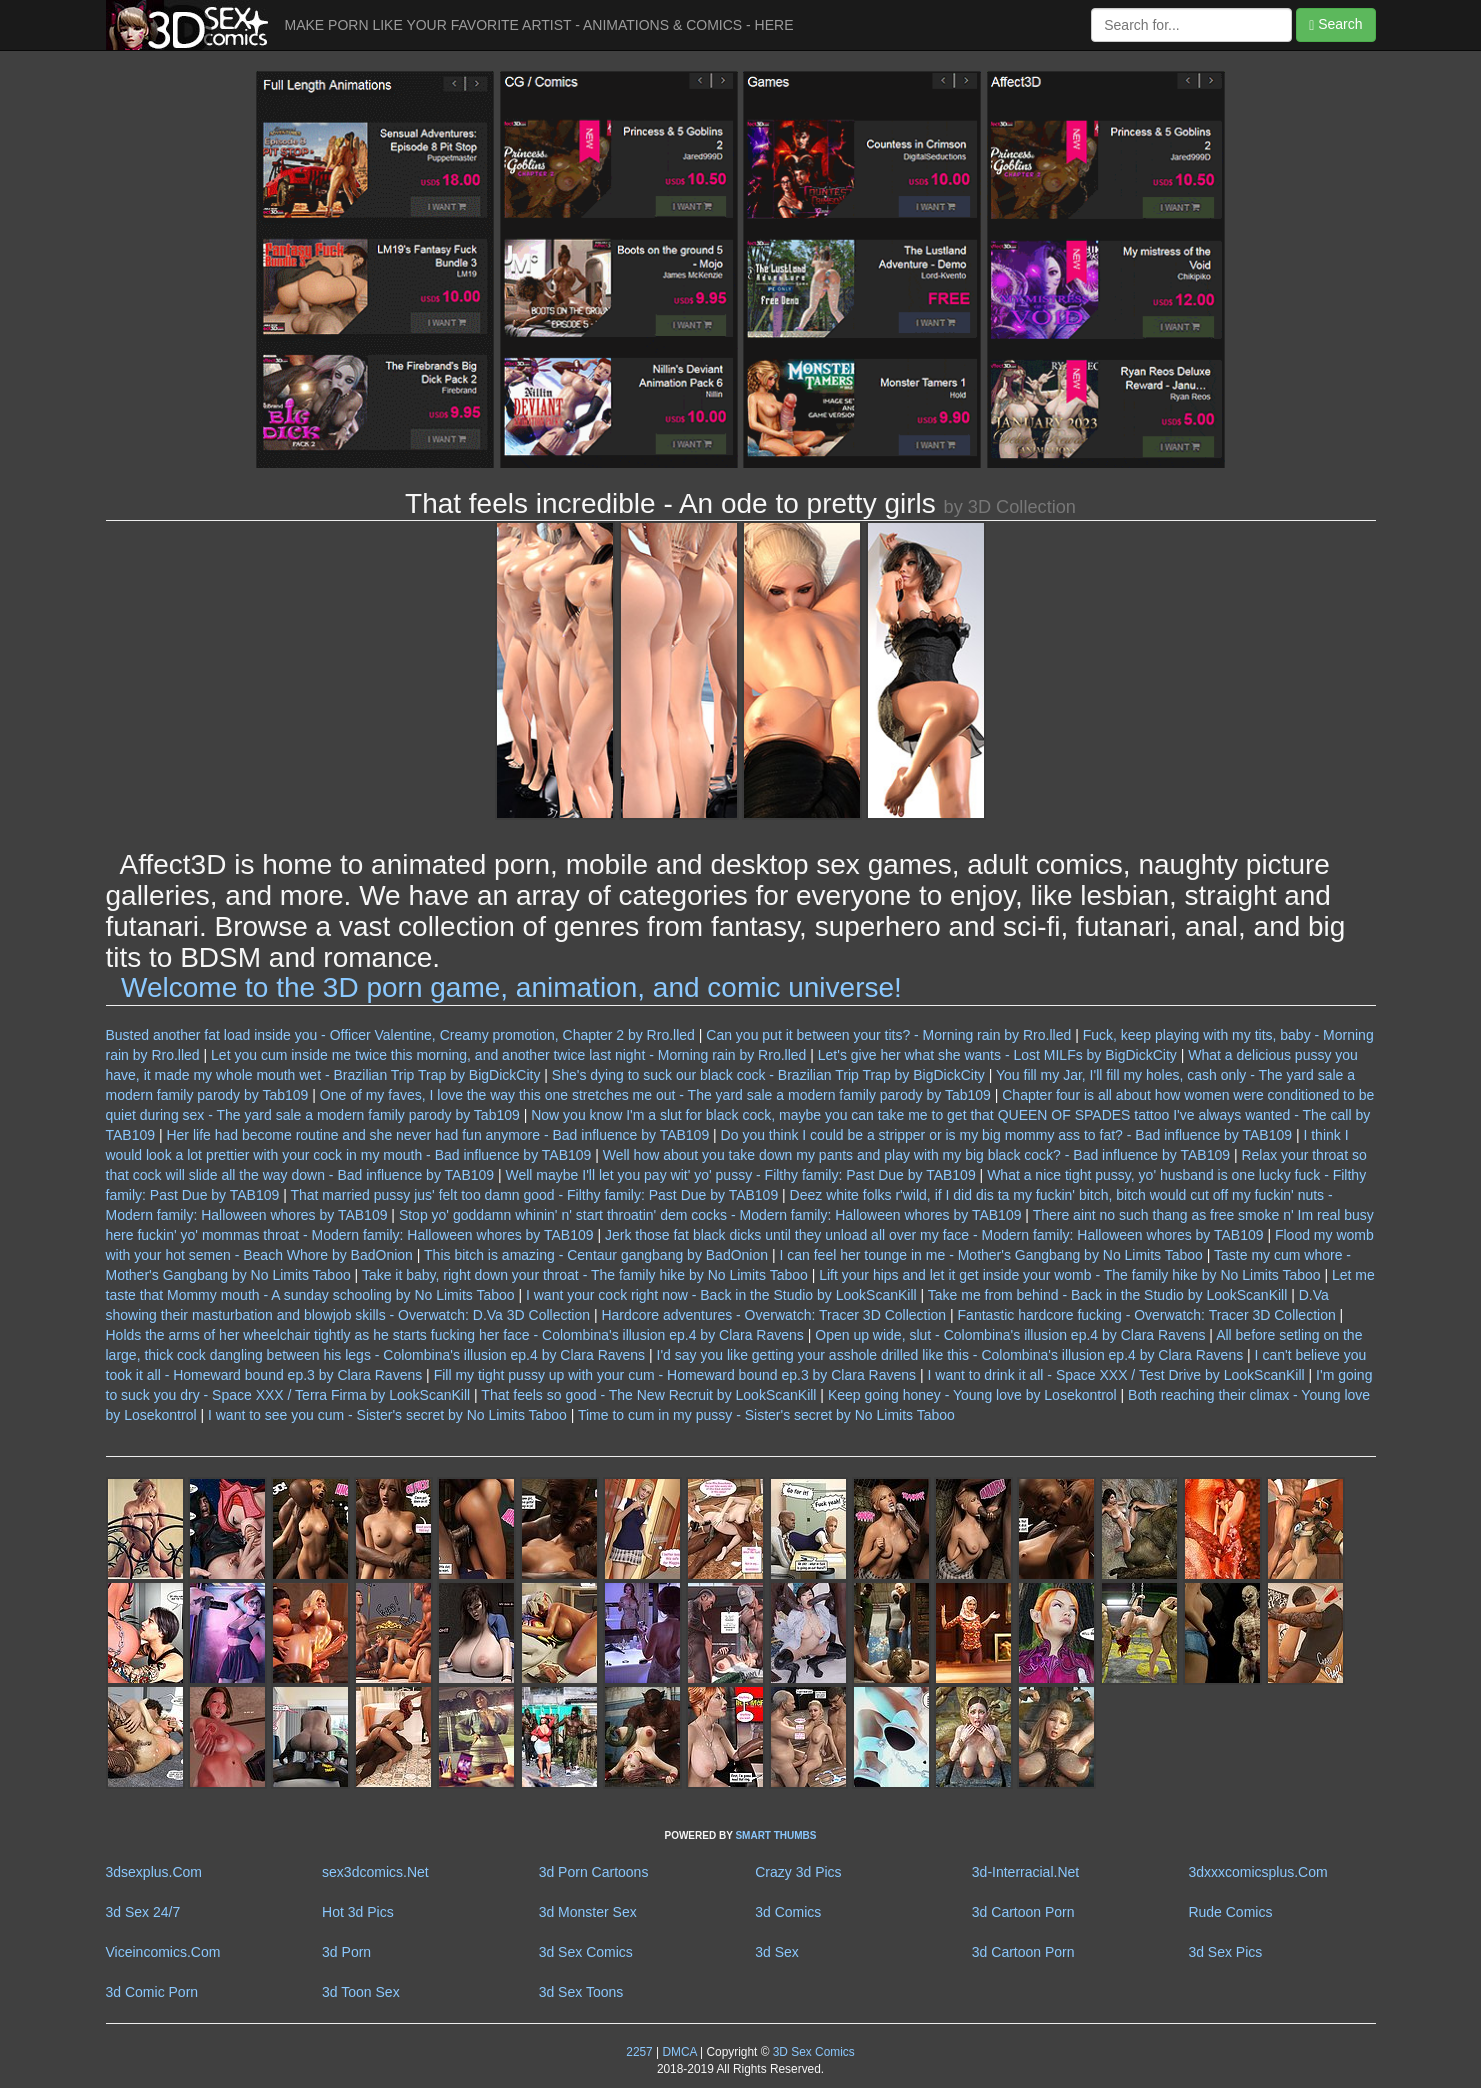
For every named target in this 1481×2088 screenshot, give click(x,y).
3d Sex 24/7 (143, 1912)
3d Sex (777, 1952)
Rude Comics (1230, 1912)
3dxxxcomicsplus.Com (1257, 1872)
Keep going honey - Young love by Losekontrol (972, 1395)
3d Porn (346, 1952)
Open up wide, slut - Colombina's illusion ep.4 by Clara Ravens (1010, 1335)
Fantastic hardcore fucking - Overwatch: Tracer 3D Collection (1147, 1315)
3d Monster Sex (588, 1912)
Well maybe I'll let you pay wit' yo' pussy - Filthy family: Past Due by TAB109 (741, 1175)
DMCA (679, 2052)
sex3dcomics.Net (375, 1872)
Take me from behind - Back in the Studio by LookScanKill (1108, 1295)
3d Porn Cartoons (594, 1872)
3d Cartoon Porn (1023, 1912)
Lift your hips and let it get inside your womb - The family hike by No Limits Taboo (1069, 1275)
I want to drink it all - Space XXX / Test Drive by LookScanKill (1116, 1375)
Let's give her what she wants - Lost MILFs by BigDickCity (997, 1055)
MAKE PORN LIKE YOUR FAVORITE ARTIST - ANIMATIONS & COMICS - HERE (539, 25)
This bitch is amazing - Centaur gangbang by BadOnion (596, 1255)
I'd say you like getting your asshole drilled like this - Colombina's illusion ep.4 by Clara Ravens (950, 1355)
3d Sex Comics (586, 1952)
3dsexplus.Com (154, 1872)
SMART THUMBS (775, 1835)
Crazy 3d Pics (798, 1872)
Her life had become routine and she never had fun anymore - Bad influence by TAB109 (437, 1135)
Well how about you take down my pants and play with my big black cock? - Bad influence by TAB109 (916, 1155)
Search (1335, 24)
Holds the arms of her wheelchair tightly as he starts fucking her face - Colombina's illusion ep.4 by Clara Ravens (455, 1335)
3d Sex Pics (1225, 1952)
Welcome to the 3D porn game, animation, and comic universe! (511, 987)
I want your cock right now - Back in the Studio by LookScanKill (721, 1295)
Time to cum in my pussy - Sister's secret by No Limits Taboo (766, 1415)
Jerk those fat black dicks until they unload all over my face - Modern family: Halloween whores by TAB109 (934, 1235)
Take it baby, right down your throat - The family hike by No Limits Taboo (585, 1275)
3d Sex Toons (581, 1992)
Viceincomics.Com (163, 1952)
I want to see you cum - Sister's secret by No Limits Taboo (387, 1415)
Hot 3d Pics (358, 1912)
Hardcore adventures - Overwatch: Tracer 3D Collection (773, 1315)
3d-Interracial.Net (1025, 1872)
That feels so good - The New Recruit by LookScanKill (648, 1395)
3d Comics (788, 1912)
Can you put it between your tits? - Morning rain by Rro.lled (888, 1035)
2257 (639, 2052)
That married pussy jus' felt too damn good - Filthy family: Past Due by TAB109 (534, 1195)
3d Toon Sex (361, 1992)
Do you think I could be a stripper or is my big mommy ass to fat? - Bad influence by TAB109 (1006, 1135)
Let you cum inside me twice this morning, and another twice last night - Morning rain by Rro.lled (508, 1055)
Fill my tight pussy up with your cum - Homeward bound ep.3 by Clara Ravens (675, 1375)
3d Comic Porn (152, 1992)
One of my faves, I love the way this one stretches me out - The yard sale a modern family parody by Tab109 (655, 1095)
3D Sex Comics (811, 2052)
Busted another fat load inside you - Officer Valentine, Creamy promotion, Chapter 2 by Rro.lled (400, 1035)
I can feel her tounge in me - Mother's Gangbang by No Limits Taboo (990, 1255)
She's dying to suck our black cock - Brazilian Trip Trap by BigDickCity (768, 1075)
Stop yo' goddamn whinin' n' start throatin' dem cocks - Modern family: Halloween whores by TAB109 (710, 1215)
